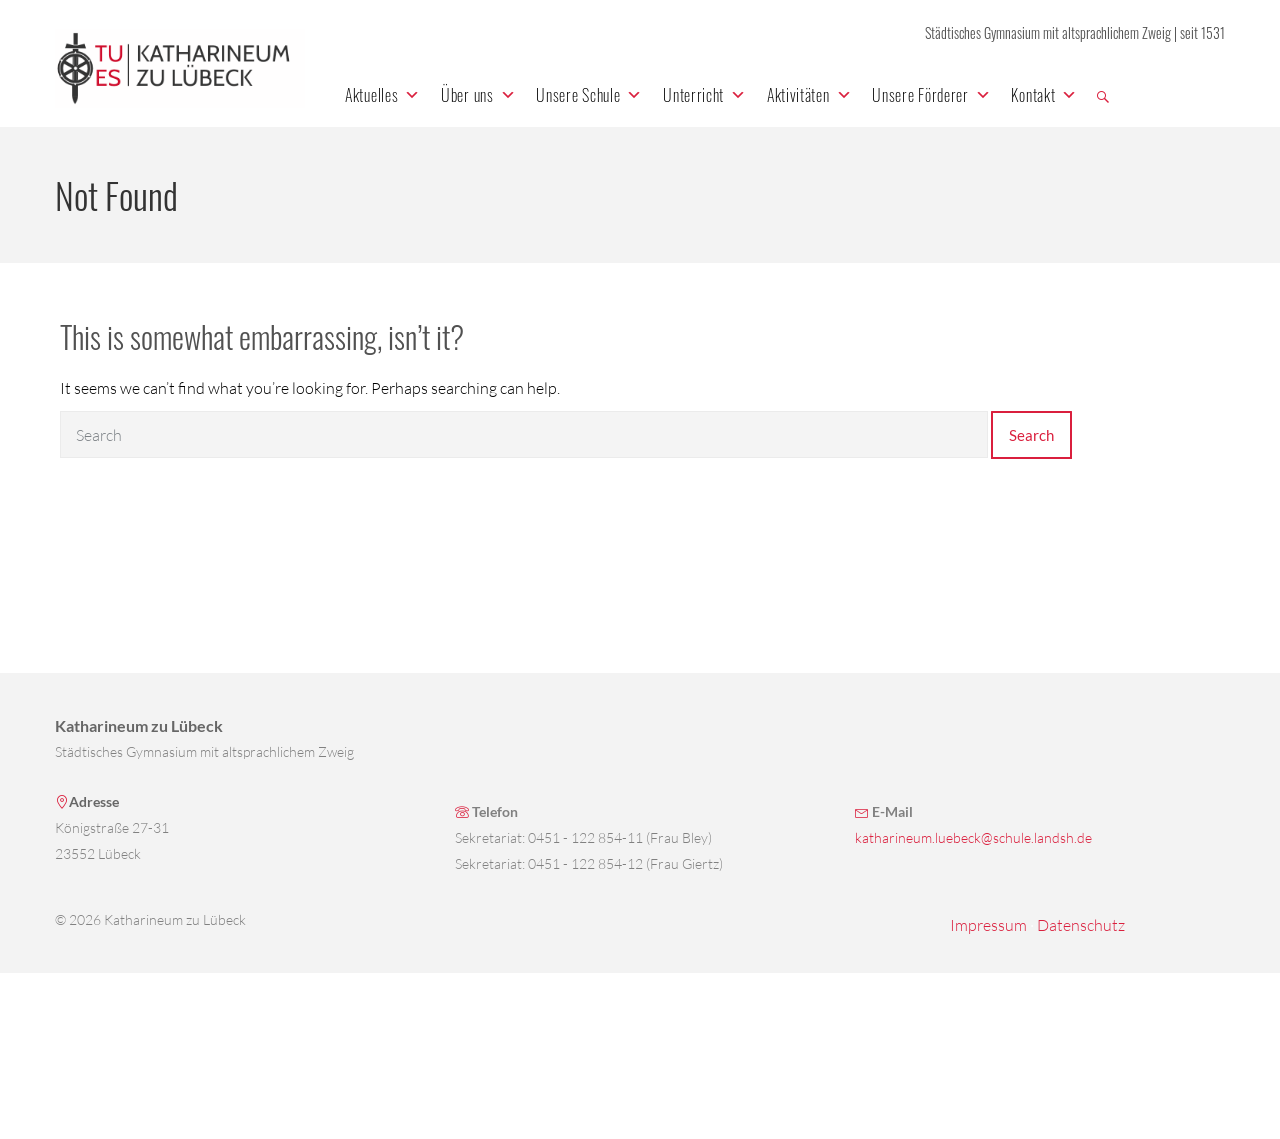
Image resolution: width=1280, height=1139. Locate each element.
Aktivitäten (809, 95)
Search (1031, 435)
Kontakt (1044, 95)
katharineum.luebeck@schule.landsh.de (973, 837)
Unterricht (705, 95)
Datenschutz (1081, 925)
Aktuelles (383, 95)
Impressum (988, 925)
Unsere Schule (589, 95)
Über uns (478, 95)
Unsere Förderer (931, 95)
